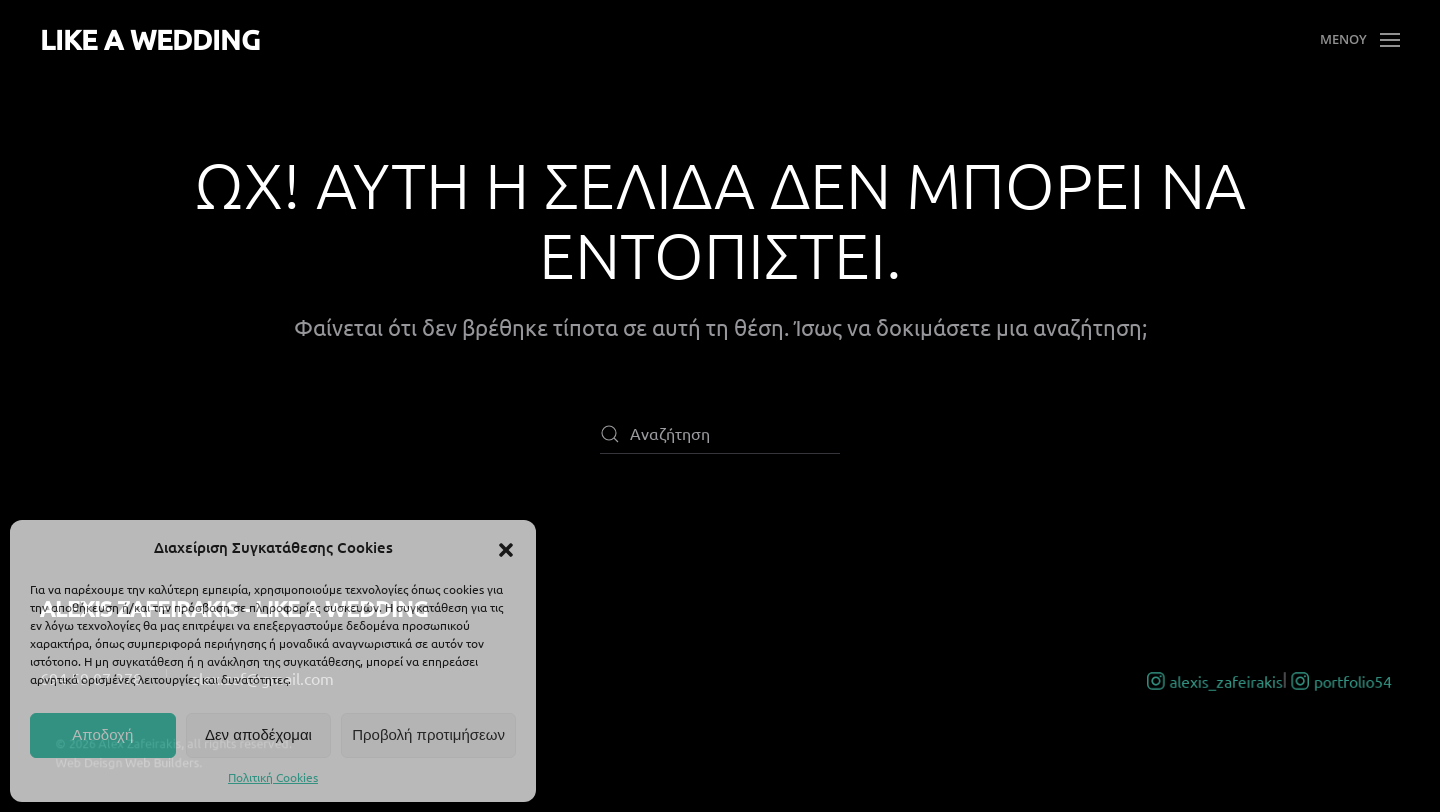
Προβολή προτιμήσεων (428, 734)
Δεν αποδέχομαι (258, 734)
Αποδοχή (102, 734)
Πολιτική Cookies (273, 777)
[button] (506, 547)
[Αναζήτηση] (720, 434)
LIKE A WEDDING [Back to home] (150, 39)
